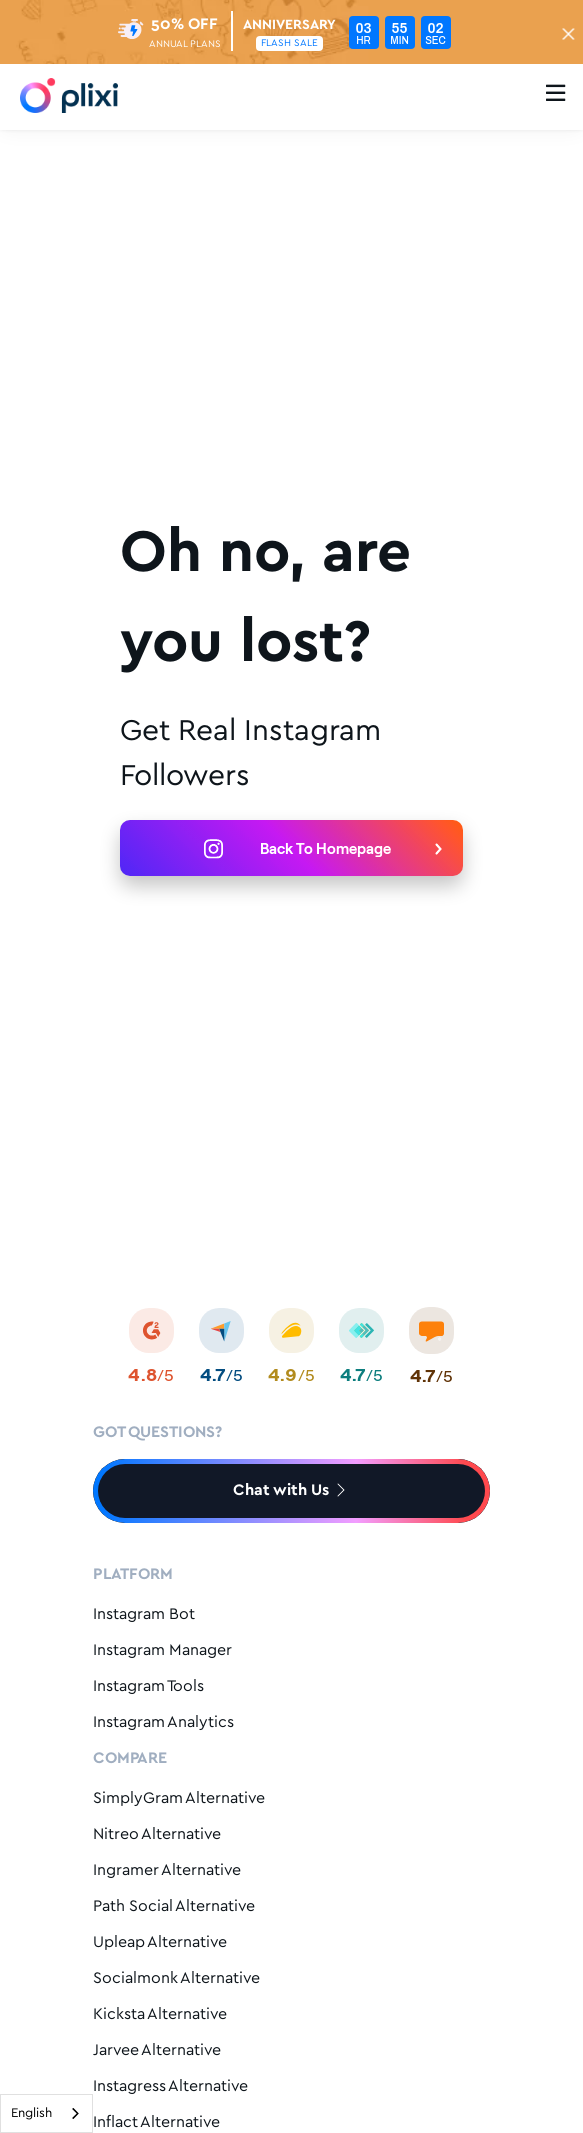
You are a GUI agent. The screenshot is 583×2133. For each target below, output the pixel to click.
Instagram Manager (162, 1650)
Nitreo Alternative (157, 1834)
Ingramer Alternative (167, 1870)
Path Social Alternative (174, 1906)
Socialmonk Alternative (176, 1978)
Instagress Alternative (170, 2086)
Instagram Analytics (163, 1722)
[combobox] (46, 2113)
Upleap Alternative (160, 1942)
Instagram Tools (148, 1686)
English (31, 2113)
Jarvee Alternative (157, 2050)
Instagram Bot (144, 1614)
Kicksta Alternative (160, 2014)
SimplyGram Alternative (179, 1798)
